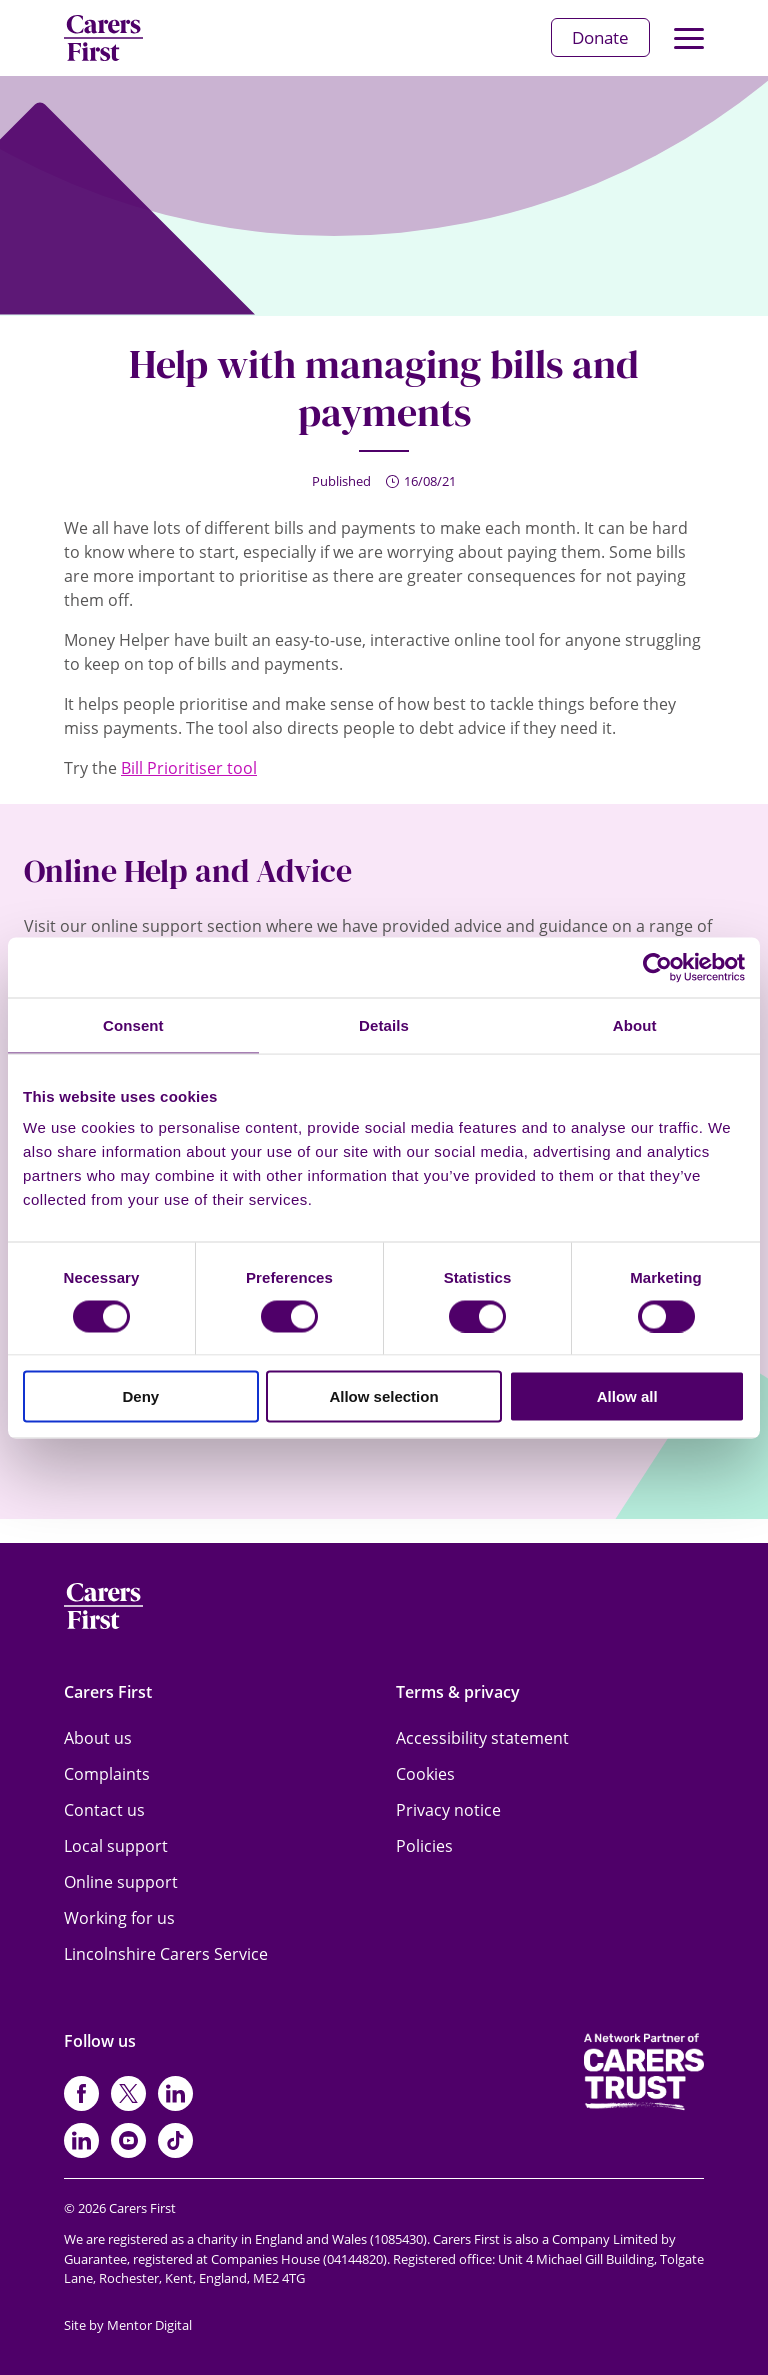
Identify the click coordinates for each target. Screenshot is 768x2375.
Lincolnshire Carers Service (166, 1954)
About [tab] (635, 1024)
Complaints (107, 1774)
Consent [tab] (133, 1024)
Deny (140, 1396)
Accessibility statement (482, 1738)
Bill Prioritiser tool (189, 768)
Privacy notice (448, 1810)
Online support (121, 1882)
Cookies (425, 1774)
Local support (116, 1846)
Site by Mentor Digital (128, 2325)
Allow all (627, 1396)
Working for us (119, 1918)
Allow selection (383, 1396)
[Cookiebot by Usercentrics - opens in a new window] (657, 967)
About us (98, 1738)
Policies (424, 1846)
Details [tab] (384, 1024)
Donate (600, 37)
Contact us (104, 1810)
